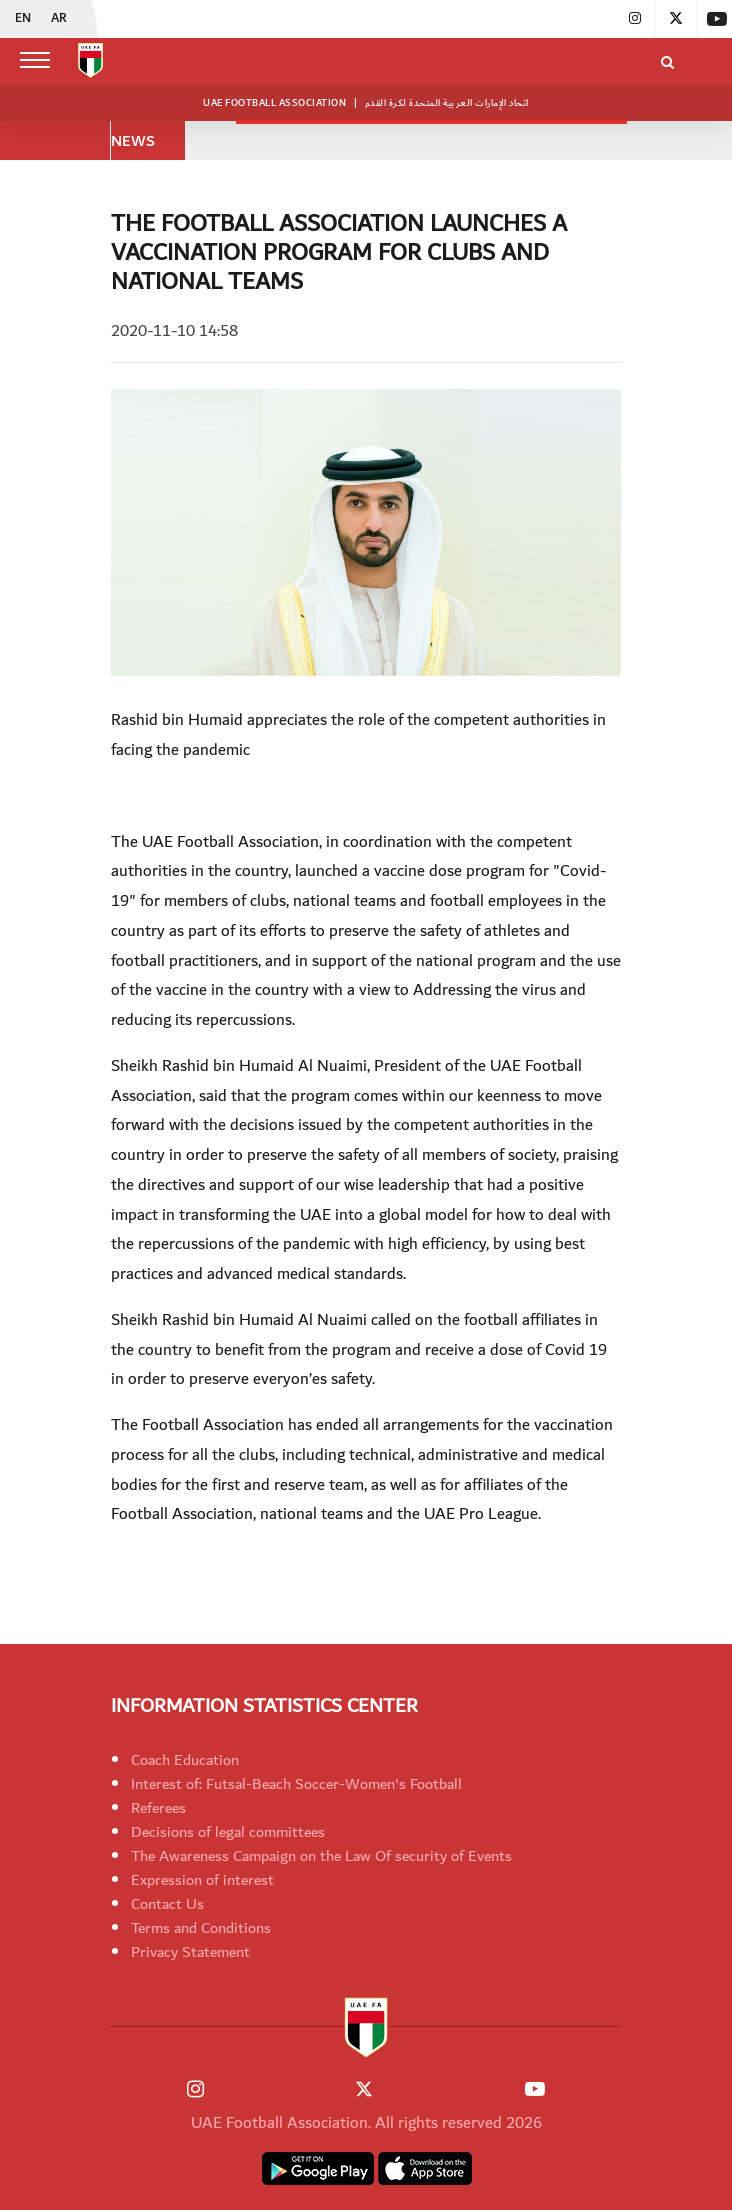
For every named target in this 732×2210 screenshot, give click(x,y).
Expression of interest (202, 1880)
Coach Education (185, 1760)
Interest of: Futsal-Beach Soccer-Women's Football (296, 1784)
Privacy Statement (190, 1952)
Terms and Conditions (201, 1928)
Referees (158, 1808)
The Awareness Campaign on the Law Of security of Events (321, 1856)
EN (23, 19)
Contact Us (167, 1904)
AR (59, 19)
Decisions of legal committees (228, 1832)
